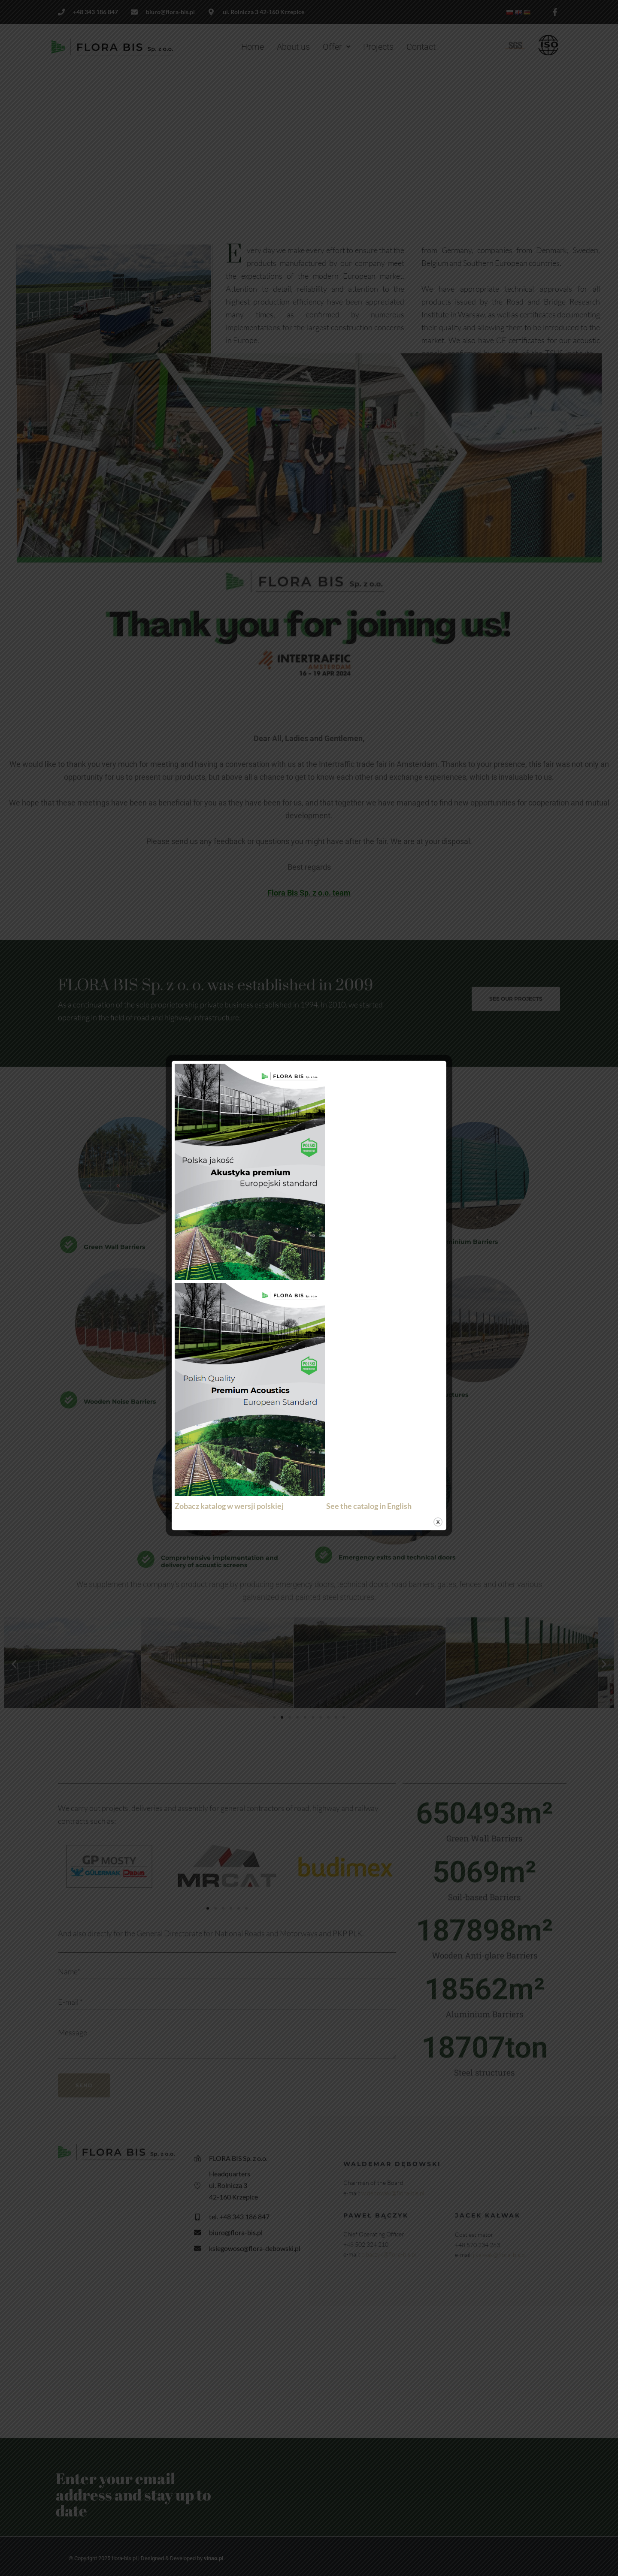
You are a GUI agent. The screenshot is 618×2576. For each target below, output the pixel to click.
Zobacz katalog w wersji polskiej (231, 1506)
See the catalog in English (369, 1506)
